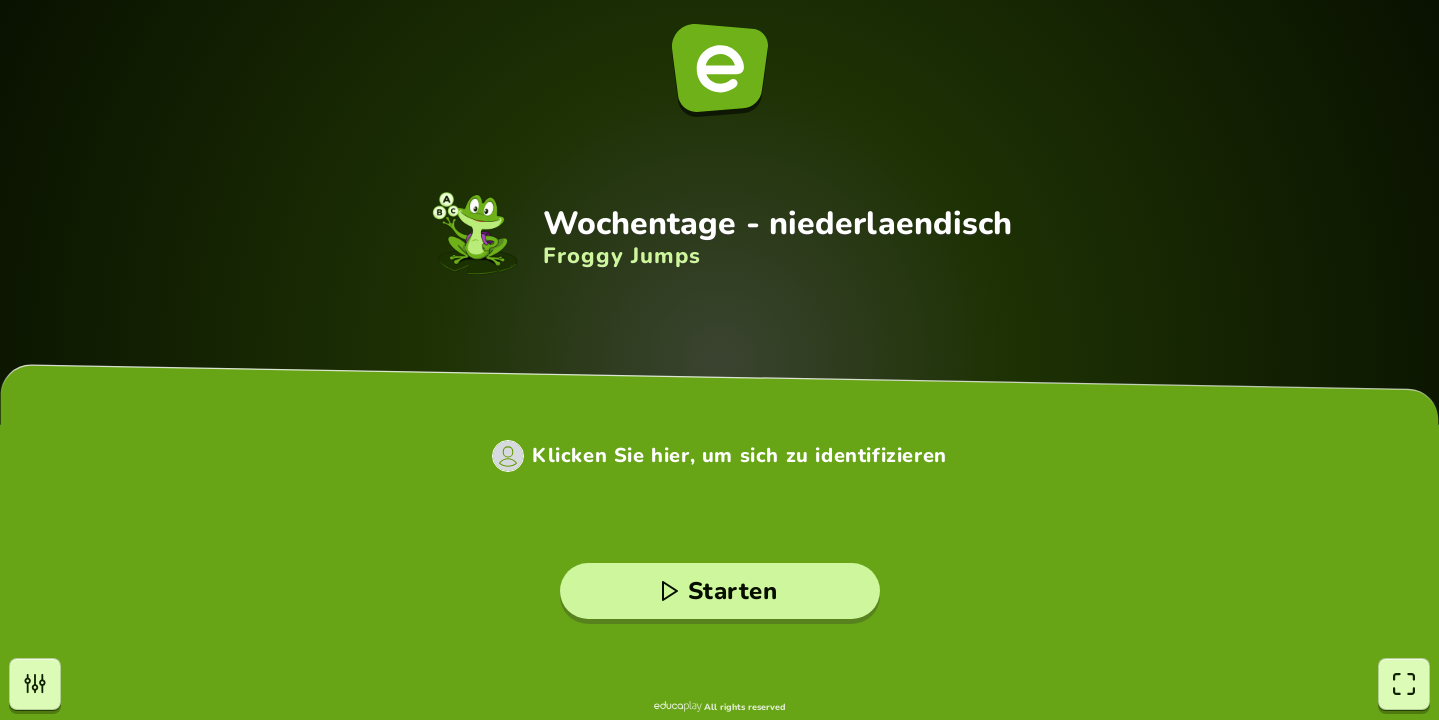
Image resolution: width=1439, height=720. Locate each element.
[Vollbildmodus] (1404, 684)
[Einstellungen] (35, 684)
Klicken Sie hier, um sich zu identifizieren (739, 456)
